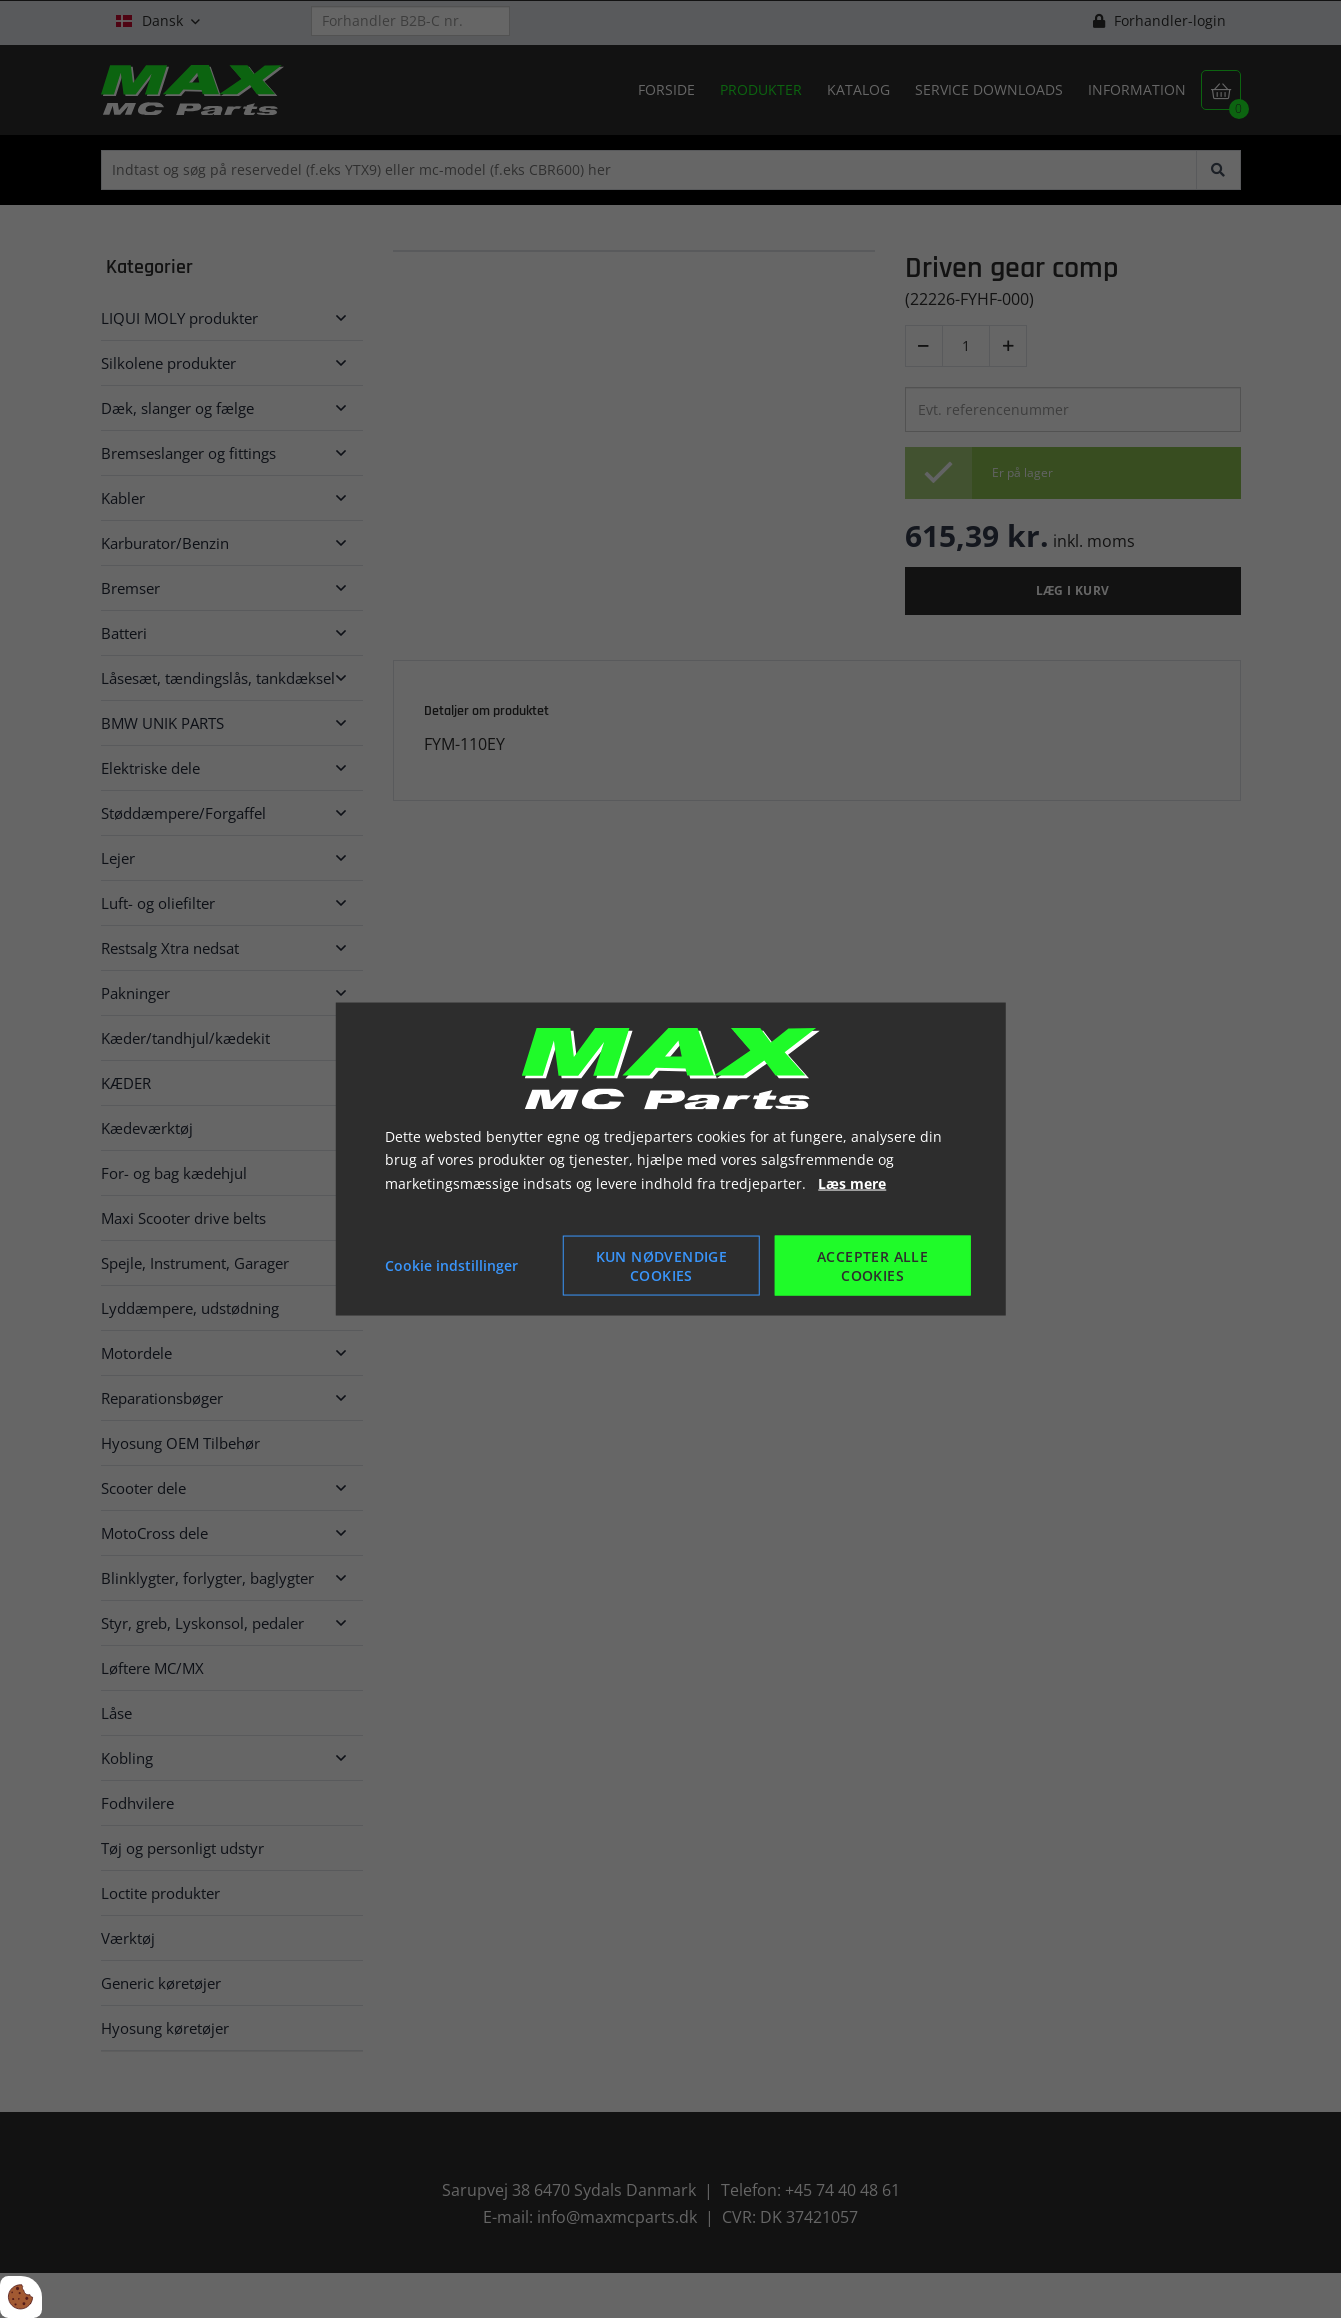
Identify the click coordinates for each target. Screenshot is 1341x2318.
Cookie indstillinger (451, 1265)
